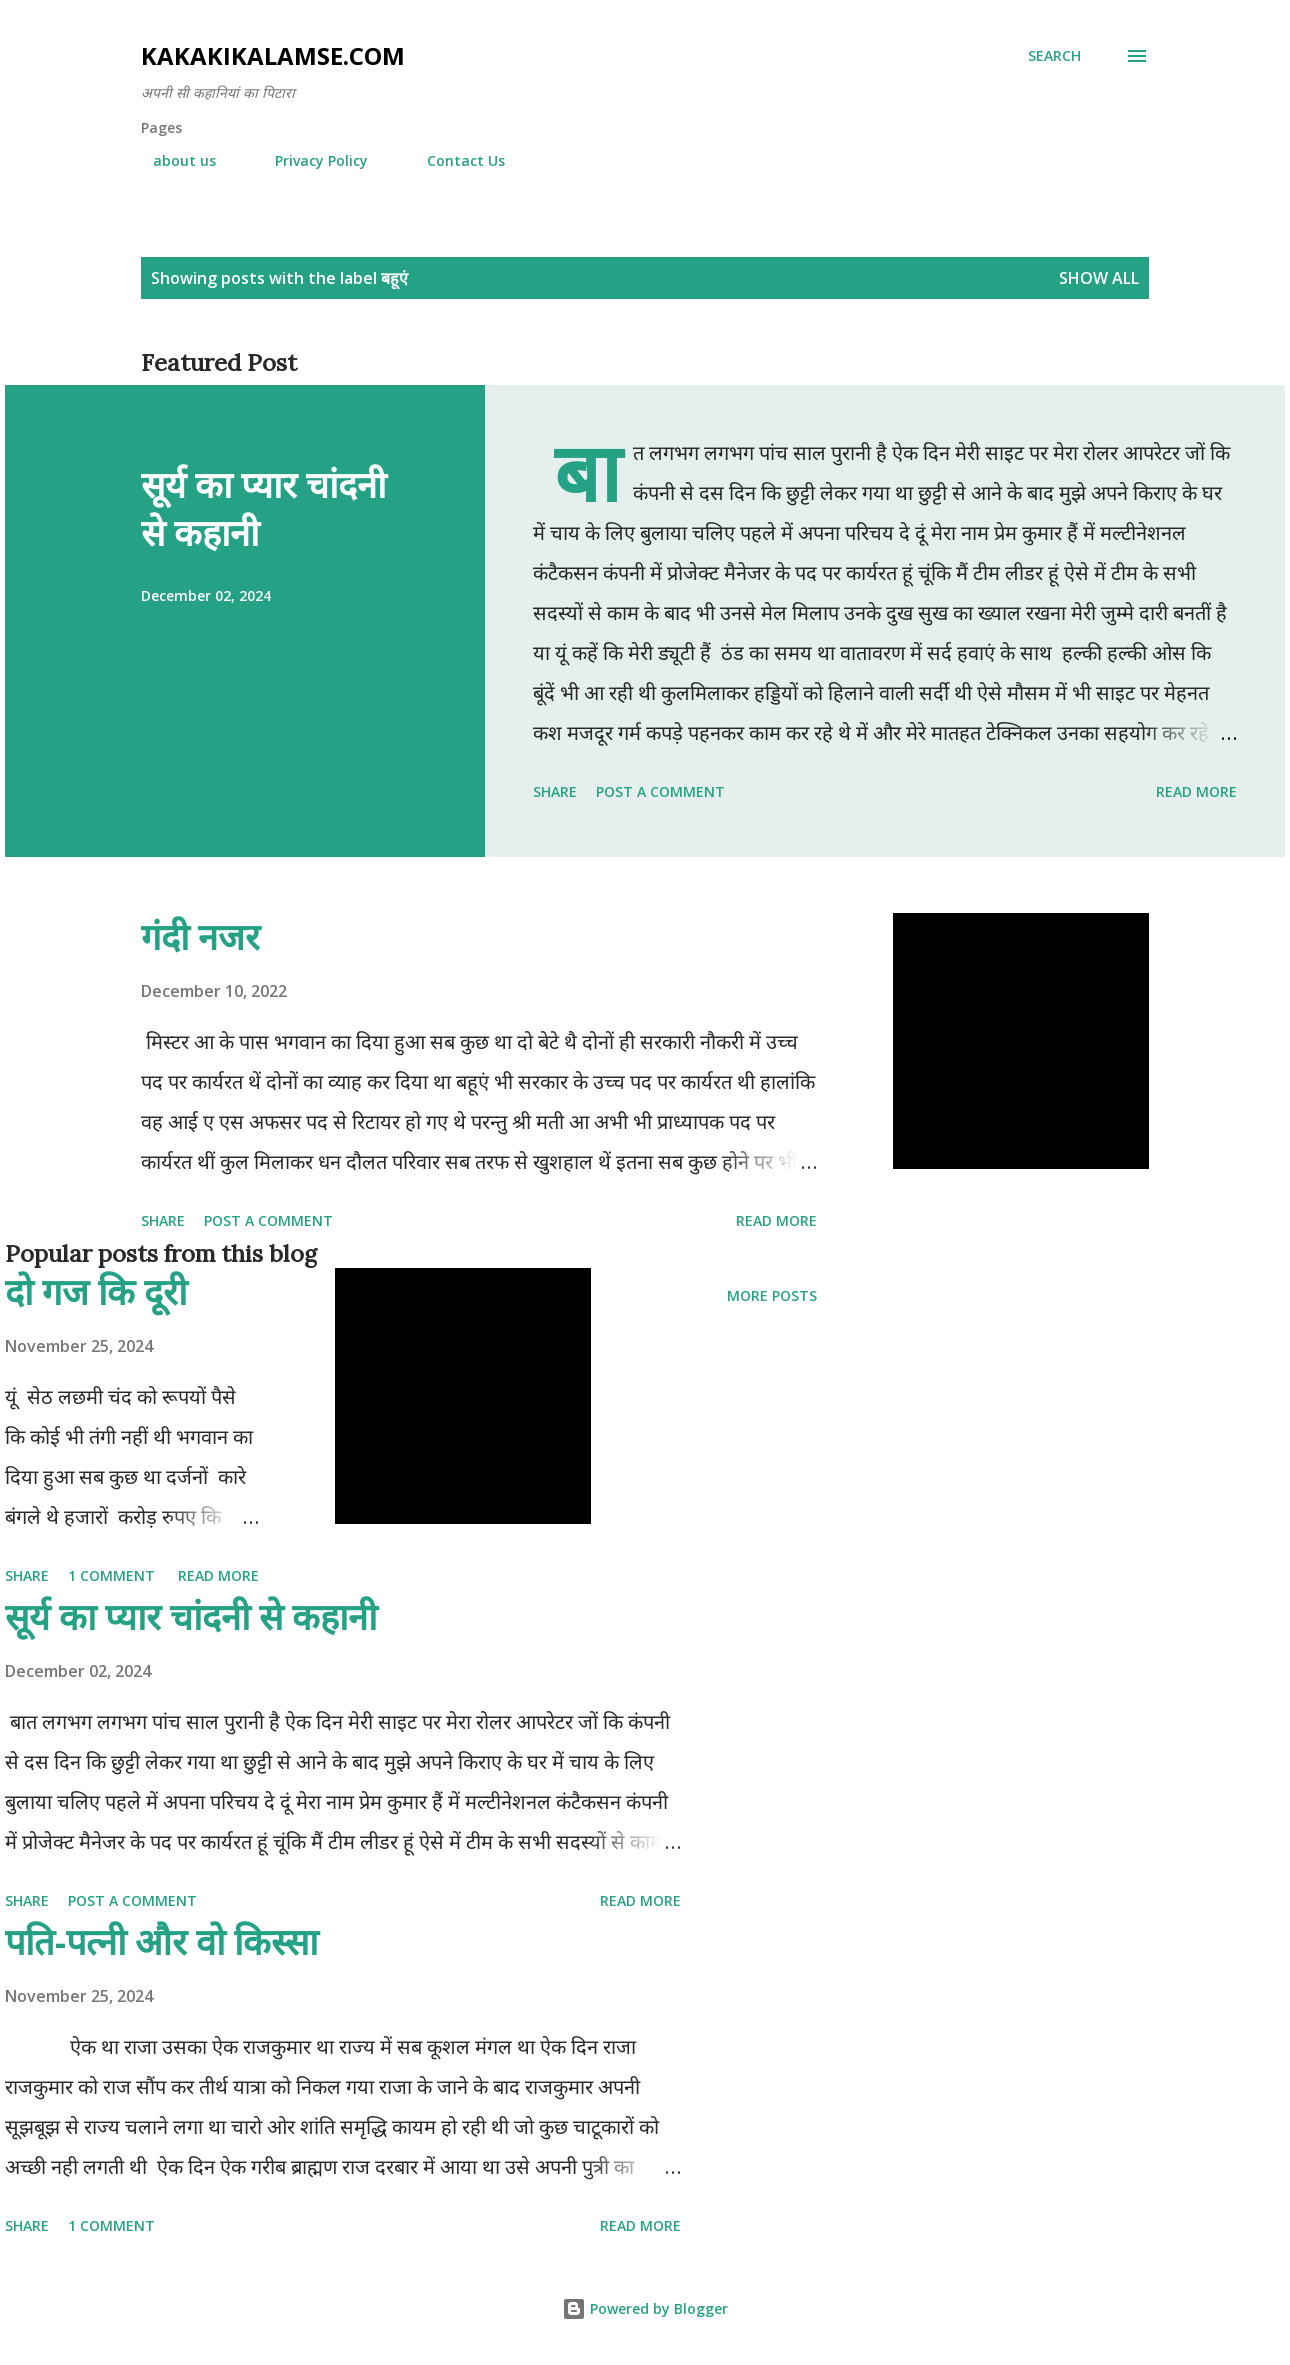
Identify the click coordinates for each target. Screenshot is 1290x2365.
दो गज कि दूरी (96, 1291)
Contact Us (454, 160)
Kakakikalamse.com (273, 55)
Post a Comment (660, 791)
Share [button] (555, 791)
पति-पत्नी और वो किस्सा (161, 1941)
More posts (772, 1295)
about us (172, 160)
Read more (1196, 791)
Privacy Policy (309, 160)
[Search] (1054, 56)
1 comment (111, 1575)
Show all (1099, 278)
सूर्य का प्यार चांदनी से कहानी (263, 508)
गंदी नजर (200, 936)
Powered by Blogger (645, 2308)
